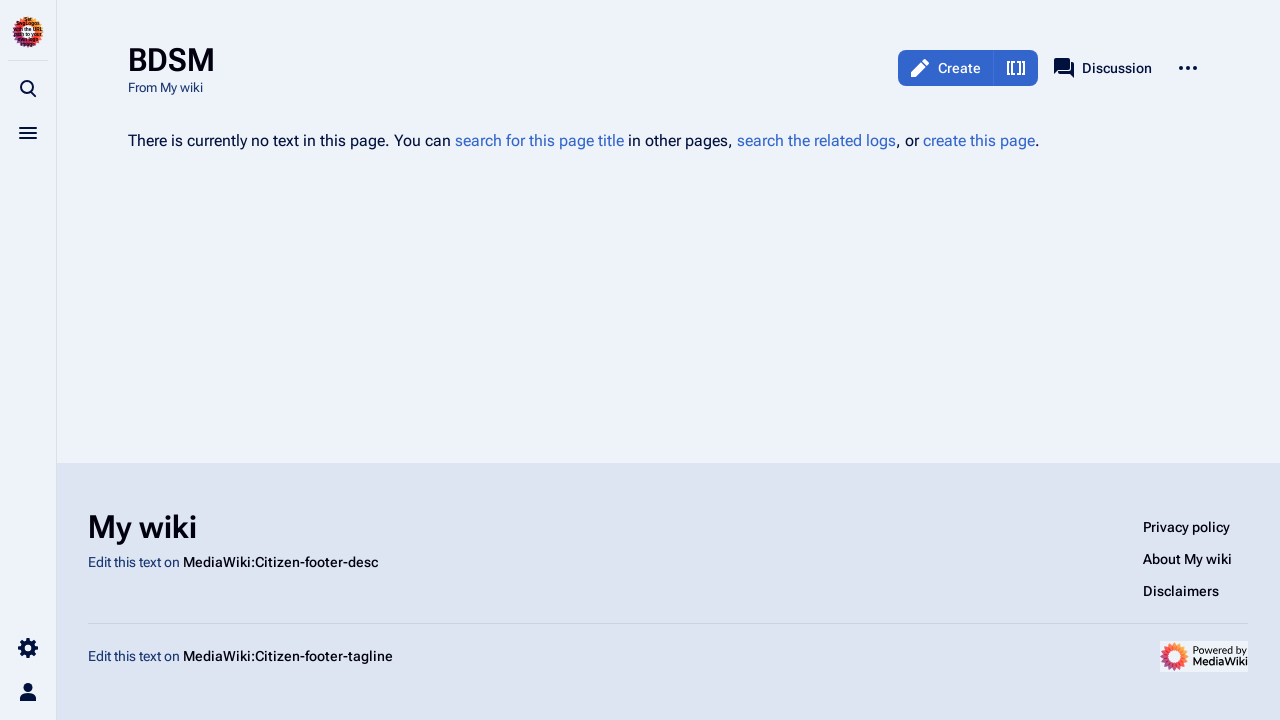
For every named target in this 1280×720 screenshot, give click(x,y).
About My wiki (1187, 559)
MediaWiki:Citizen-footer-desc (280, 562)
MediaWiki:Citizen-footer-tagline (288, 656)
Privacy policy (1186, 527)
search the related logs (816, 140)
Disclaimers (1181, 591)
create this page (979, 140)
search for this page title (539, 140)
